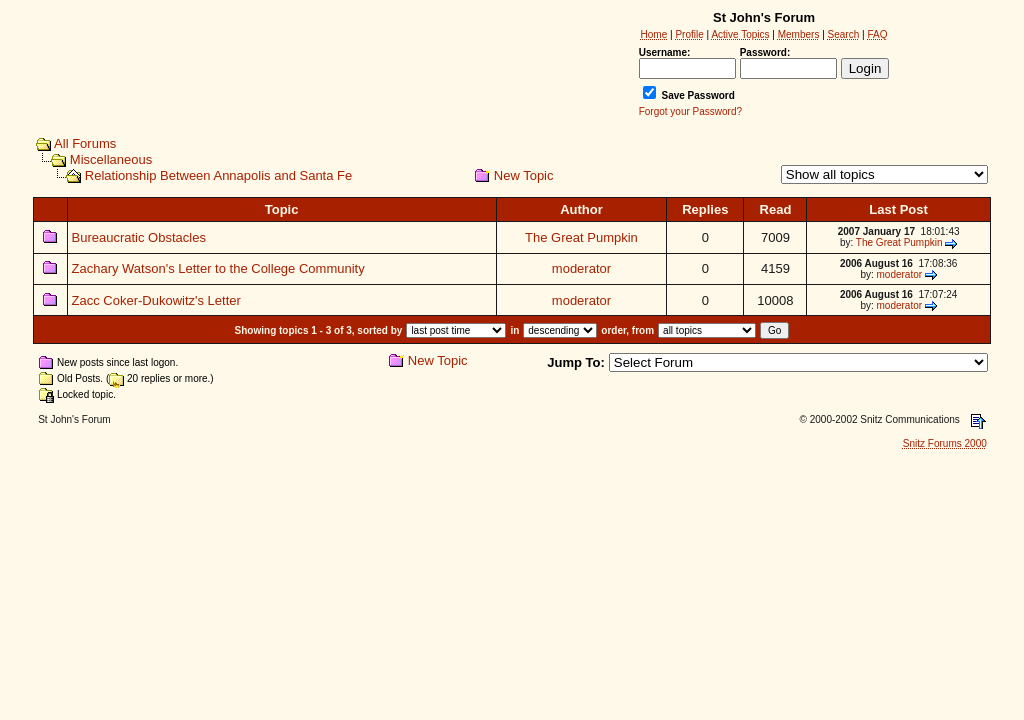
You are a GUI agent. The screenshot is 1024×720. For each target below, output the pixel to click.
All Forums (85, 143)
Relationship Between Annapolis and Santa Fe (218, 175)
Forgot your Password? (690, 111)
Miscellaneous (111, 159)
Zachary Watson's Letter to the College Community (218, 268)
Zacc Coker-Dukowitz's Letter (156, 300)
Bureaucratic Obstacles (139, 237)
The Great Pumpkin (581, 237)
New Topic (524, 175)
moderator (581, 268)
